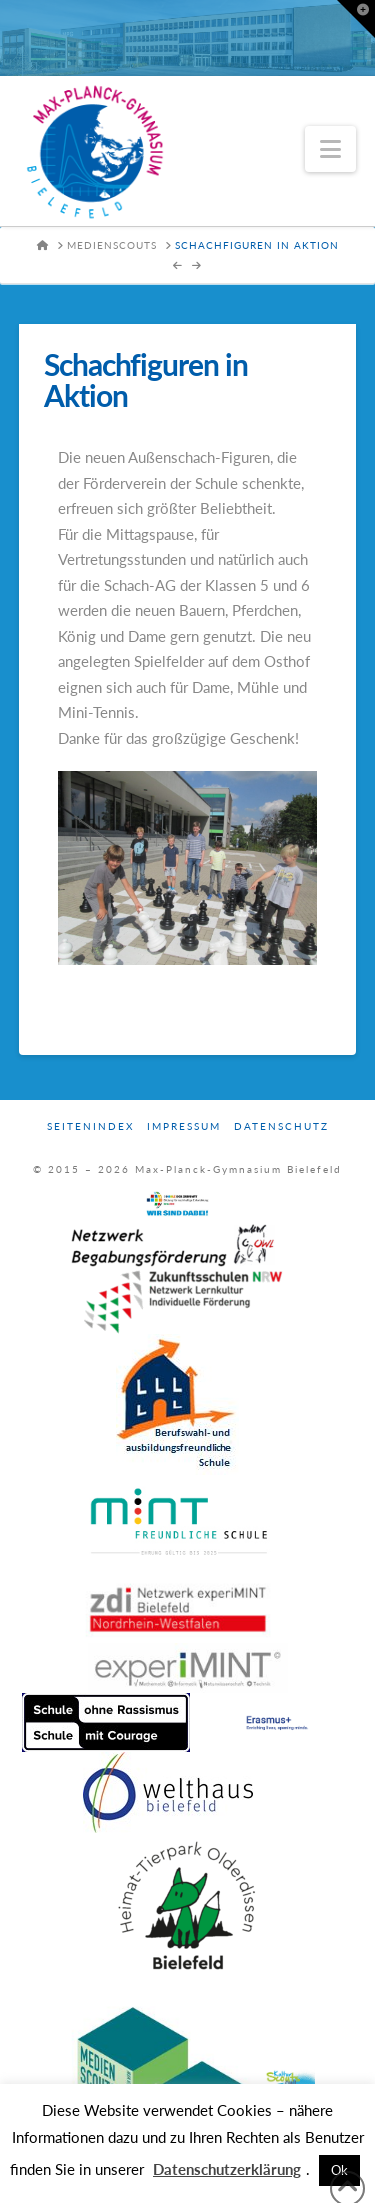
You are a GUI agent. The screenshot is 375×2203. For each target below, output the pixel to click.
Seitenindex (90, 1126)
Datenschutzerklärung (227, 2169)
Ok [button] (339, 2170)
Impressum (184, 1126)
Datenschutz (281, 1126)
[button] (330, 149)
